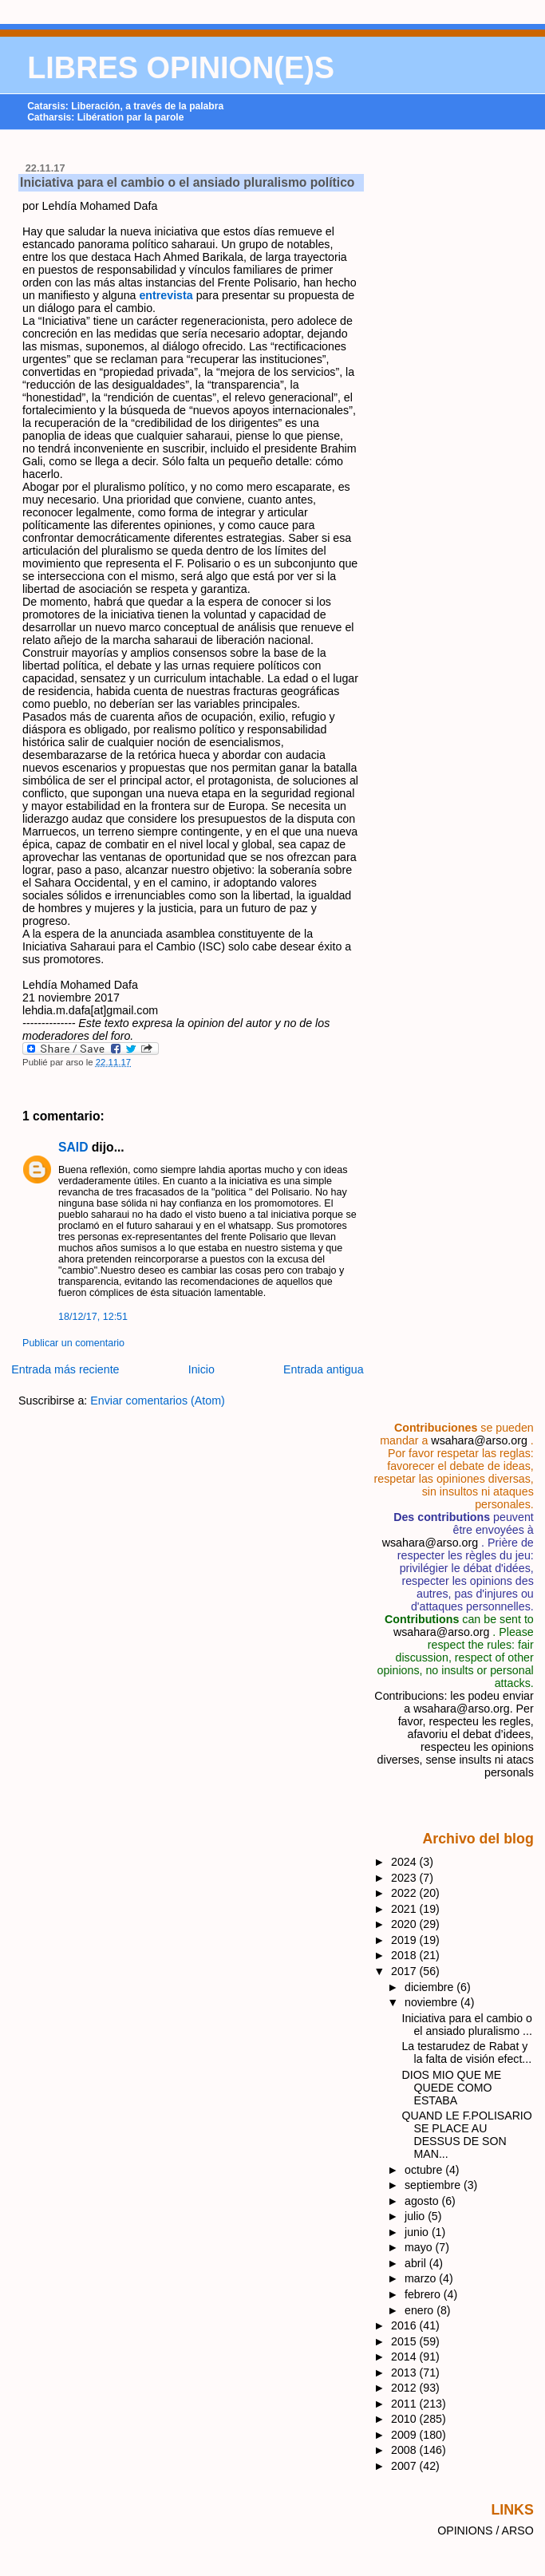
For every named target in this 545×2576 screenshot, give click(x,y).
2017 (405, 1971)
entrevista (165, 295)
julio (416, 2216)
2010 (405, 2418)
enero (420, 2310)
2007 (405, 2465)
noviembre (432, 2002)
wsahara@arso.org (479, 1440)
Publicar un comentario (73, 1343)
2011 (405, 2403)
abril (417, 2263)
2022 (405, 1893)
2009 (405, 2434)
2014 (405, 2356)
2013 (405, 2372)
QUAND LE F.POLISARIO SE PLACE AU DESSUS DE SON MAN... (467, 2134)
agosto (423, 2201)
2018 (405, 1955)
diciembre (430, 1987)
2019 (405, 1940)
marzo (422, 2278)
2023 (405, 1877)
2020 (405, 1924)
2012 (405, 2387)
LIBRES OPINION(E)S (180, 68)
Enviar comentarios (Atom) (157, 1400)
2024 (405, 1861)
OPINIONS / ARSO (485, 2530)
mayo (420, 2247)
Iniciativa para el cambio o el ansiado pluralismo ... (467, 2024)
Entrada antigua (323, 1369)
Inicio (201, 1369)
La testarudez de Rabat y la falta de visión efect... (467, 2052)
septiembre (434, 2185)
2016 (405, 2325)
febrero (424, 2294)
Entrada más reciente (65, 1369)
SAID (73, 1147)
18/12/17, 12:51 (93, 1316)
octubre (425, 2169)
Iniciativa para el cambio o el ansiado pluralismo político (187, 182)
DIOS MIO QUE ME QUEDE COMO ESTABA (452, 2087)
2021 (405, 1908)
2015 (405, 2341)
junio (418, 2232)
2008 (405, 2450)
